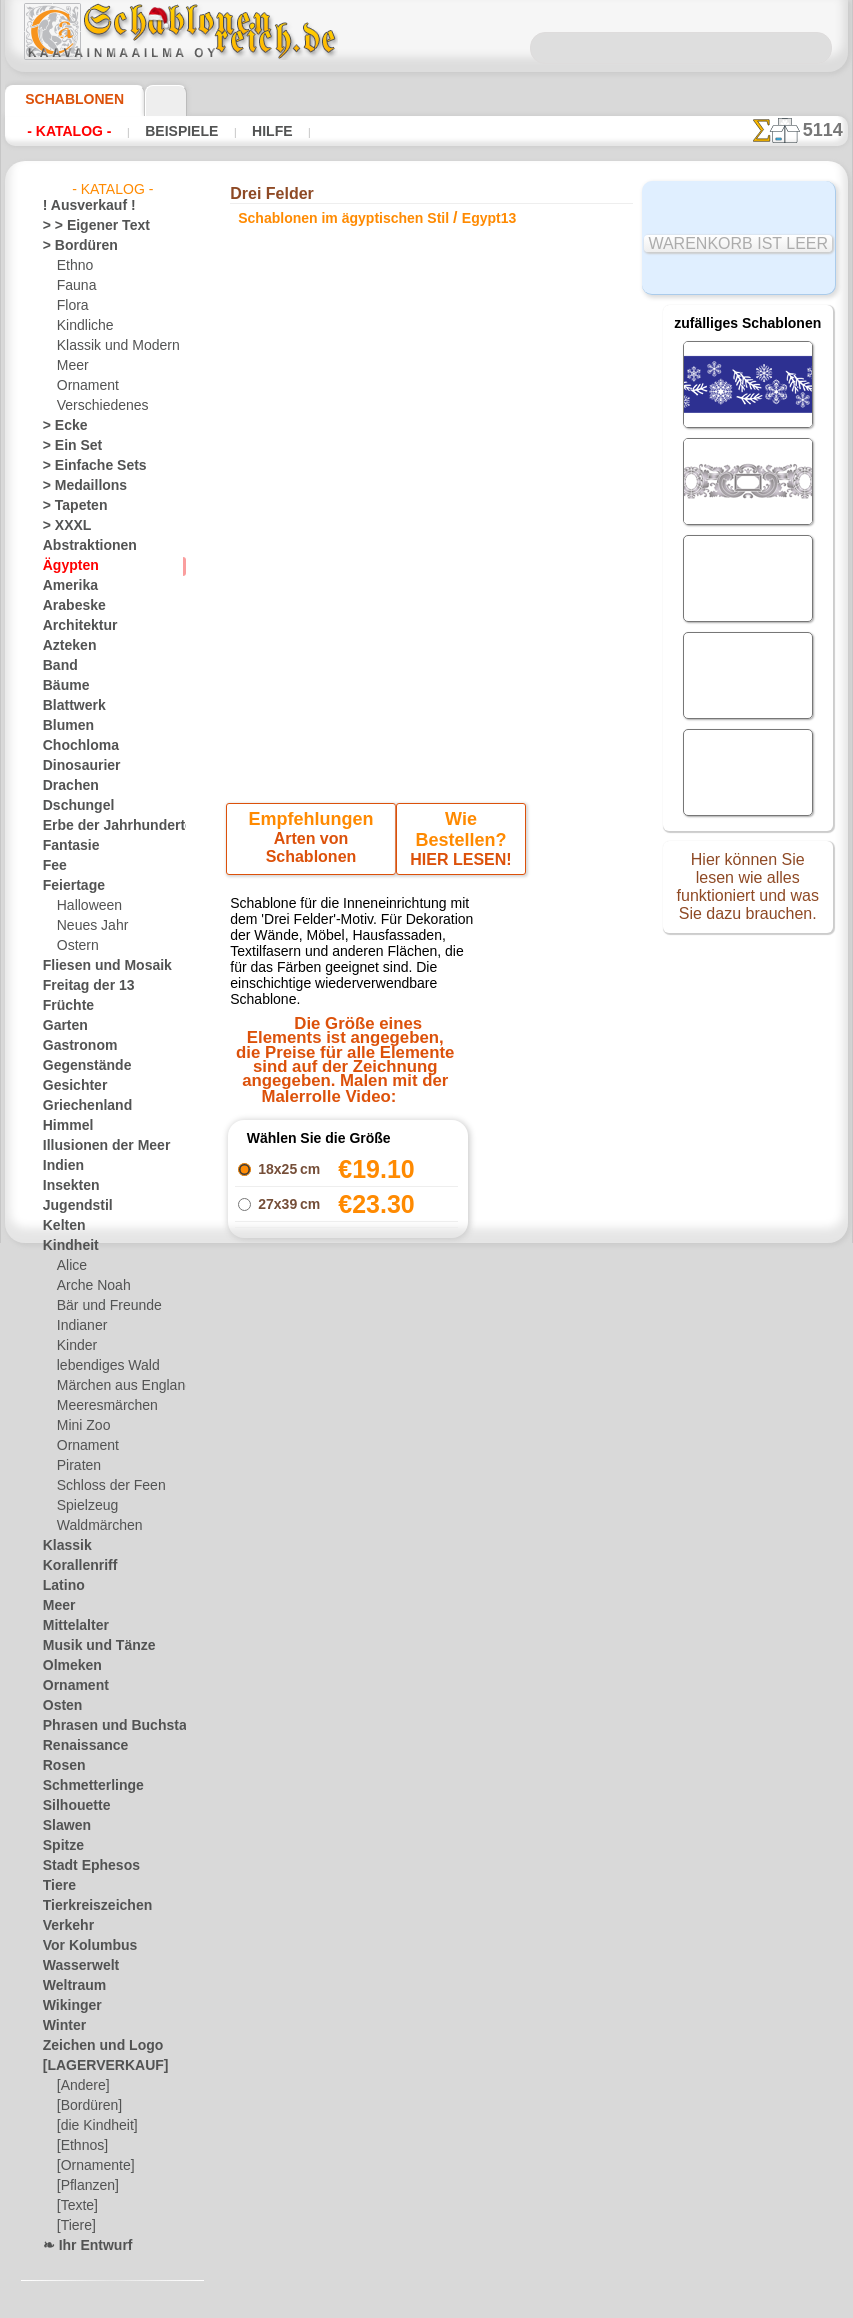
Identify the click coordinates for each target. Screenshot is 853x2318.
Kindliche (82, 326)
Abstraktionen (82, 546)
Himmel (63, 1126)
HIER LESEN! (457, 843)
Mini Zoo (81, 1426)
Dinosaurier (75, 766)
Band (57, 666)
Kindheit (66, 1246)
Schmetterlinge (84, 1786)
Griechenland (79, 1106)
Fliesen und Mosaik (96, 966)
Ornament (85, 386)
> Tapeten (68, 506)
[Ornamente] (93, 2166)
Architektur (74, 626)
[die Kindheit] (94, 2126)
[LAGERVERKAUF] (95, 2066)
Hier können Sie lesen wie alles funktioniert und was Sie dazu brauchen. (748, 893)
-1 (364, 1461)
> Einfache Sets (84, 466)
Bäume (62, 686)
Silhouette (71, 1806)
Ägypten (65, 566)
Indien (60, 1166)
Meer (71, 366)
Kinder (75, 1346)
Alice (70, 1266)
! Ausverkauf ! (81, 206)
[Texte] (76, 2206)
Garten (62, 1026)
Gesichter (69, 1086)
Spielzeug (82, 1506)
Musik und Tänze (89, 1646)
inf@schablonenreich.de (431, 1817)
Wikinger (67, 2006)
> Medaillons (77, 486)
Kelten (60, 1226)
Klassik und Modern (112, 346)
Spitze (60, 1846)
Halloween (85, 906)
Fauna (74, 286)
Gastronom (74, 1046)
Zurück (427, 1461)
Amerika (65, 586)
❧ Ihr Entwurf (82, 2246)
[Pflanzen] (85, 2186)
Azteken (65, 646)
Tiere (56, 1886)
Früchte (64, 1006)
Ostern (76, 946)
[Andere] (81, 2086)
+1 (488, 1461)
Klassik (62, 1546)
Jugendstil (70, 1206)
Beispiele (179, 131)
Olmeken (66, 1666)
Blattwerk (70, 706)
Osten (59, 1706)
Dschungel (71, 806)
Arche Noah (89, 1286)
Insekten (66, 1186)
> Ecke (59, 426)
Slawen (62, 1826)
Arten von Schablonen (313, 843)
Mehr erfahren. (588, 2302)
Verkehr (64, 1926)
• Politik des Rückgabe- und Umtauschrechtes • (431, 1918)
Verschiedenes (96, 406)
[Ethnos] (81, 2146)
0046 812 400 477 (474, 1696)
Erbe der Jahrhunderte (104, 826)
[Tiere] (75, 2226)
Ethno (73, 266)
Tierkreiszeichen (86, 1906)
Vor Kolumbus (82, 1946)
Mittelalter (73, 1626)
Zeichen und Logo (91, 2046)
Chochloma (74, 746)
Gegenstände (79, 1066)
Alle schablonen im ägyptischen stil (425, 1506)
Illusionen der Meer (96, 1146)
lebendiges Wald (101, 1366)
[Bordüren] (88, 2106)
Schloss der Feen (103, 1486)
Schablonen (65, 99)
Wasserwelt (75, 1966)
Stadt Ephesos (83, 1866)
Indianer (80, 1326)
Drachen (66, 786)
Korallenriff (74, 1566)
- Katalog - (69, 131)
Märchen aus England (117, 1386)
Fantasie (67, 846)
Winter (62, 2026)
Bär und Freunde (103, 1306)
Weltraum (70, 1986)
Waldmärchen (95, 1526)
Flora (71, 306)
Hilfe (267, 131)
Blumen (63, 726)
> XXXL (62, 526)
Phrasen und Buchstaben (112, 1726)
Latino (61, 1586)
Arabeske (68, 606)
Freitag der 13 (80, 986)
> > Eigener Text (83, 226)
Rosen (60, 1766)
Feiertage (68, 886)
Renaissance (77, 1746)
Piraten (77, 1466)
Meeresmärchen (101, 1406)
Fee (52, 866)
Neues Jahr (87, 926)
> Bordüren (73, 246)
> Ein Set (66, 446)
